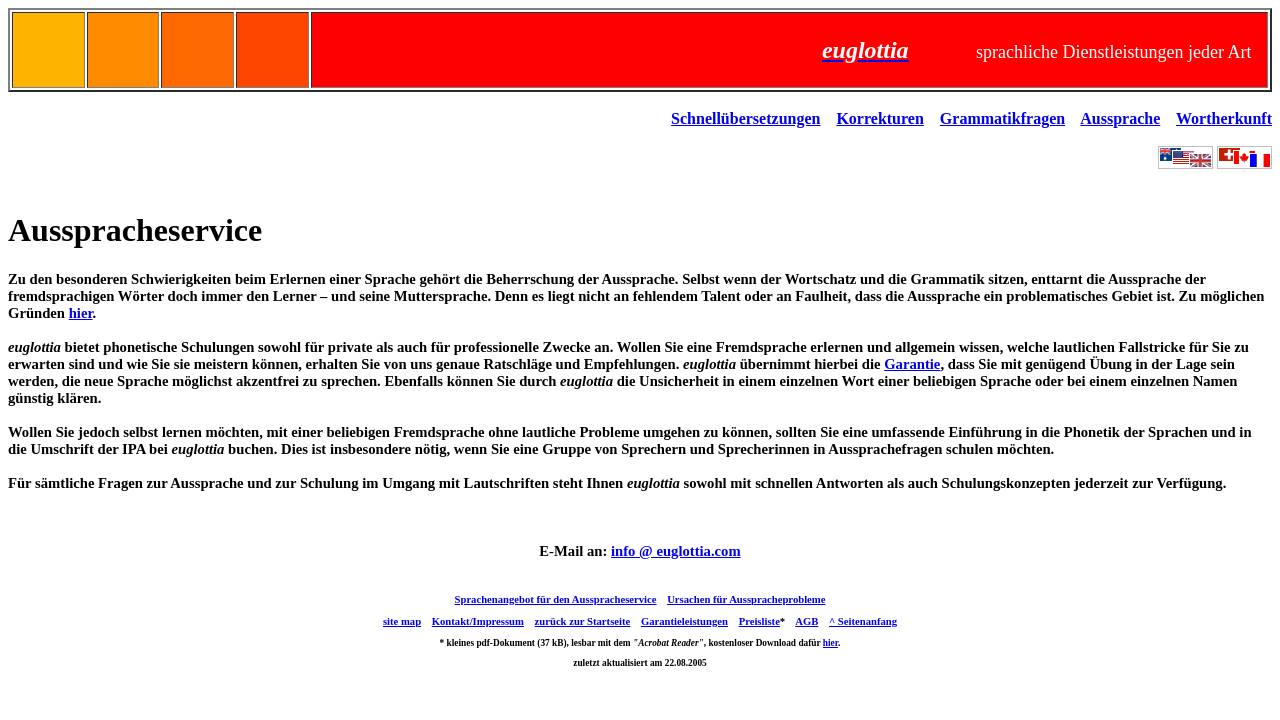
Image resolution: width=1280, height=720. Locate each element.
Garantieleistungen (684, 621)
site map (402, 621)
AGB (806, 621)
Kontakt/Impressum (478, 621)
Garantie (912, 364)
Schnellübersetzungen (745, 118)
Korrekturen (879, 118)
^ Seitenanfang (863, 621)
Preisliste (759, 621)
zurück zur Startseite (583, 621)
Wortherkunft (1224, 118)
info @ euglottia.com (676, 551)
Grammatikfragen (1002, 118)
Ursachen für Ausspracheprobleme (746, 599)
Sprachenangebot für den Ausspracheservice (556, 599)
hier (81, 313)
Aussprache (1120, 118)
